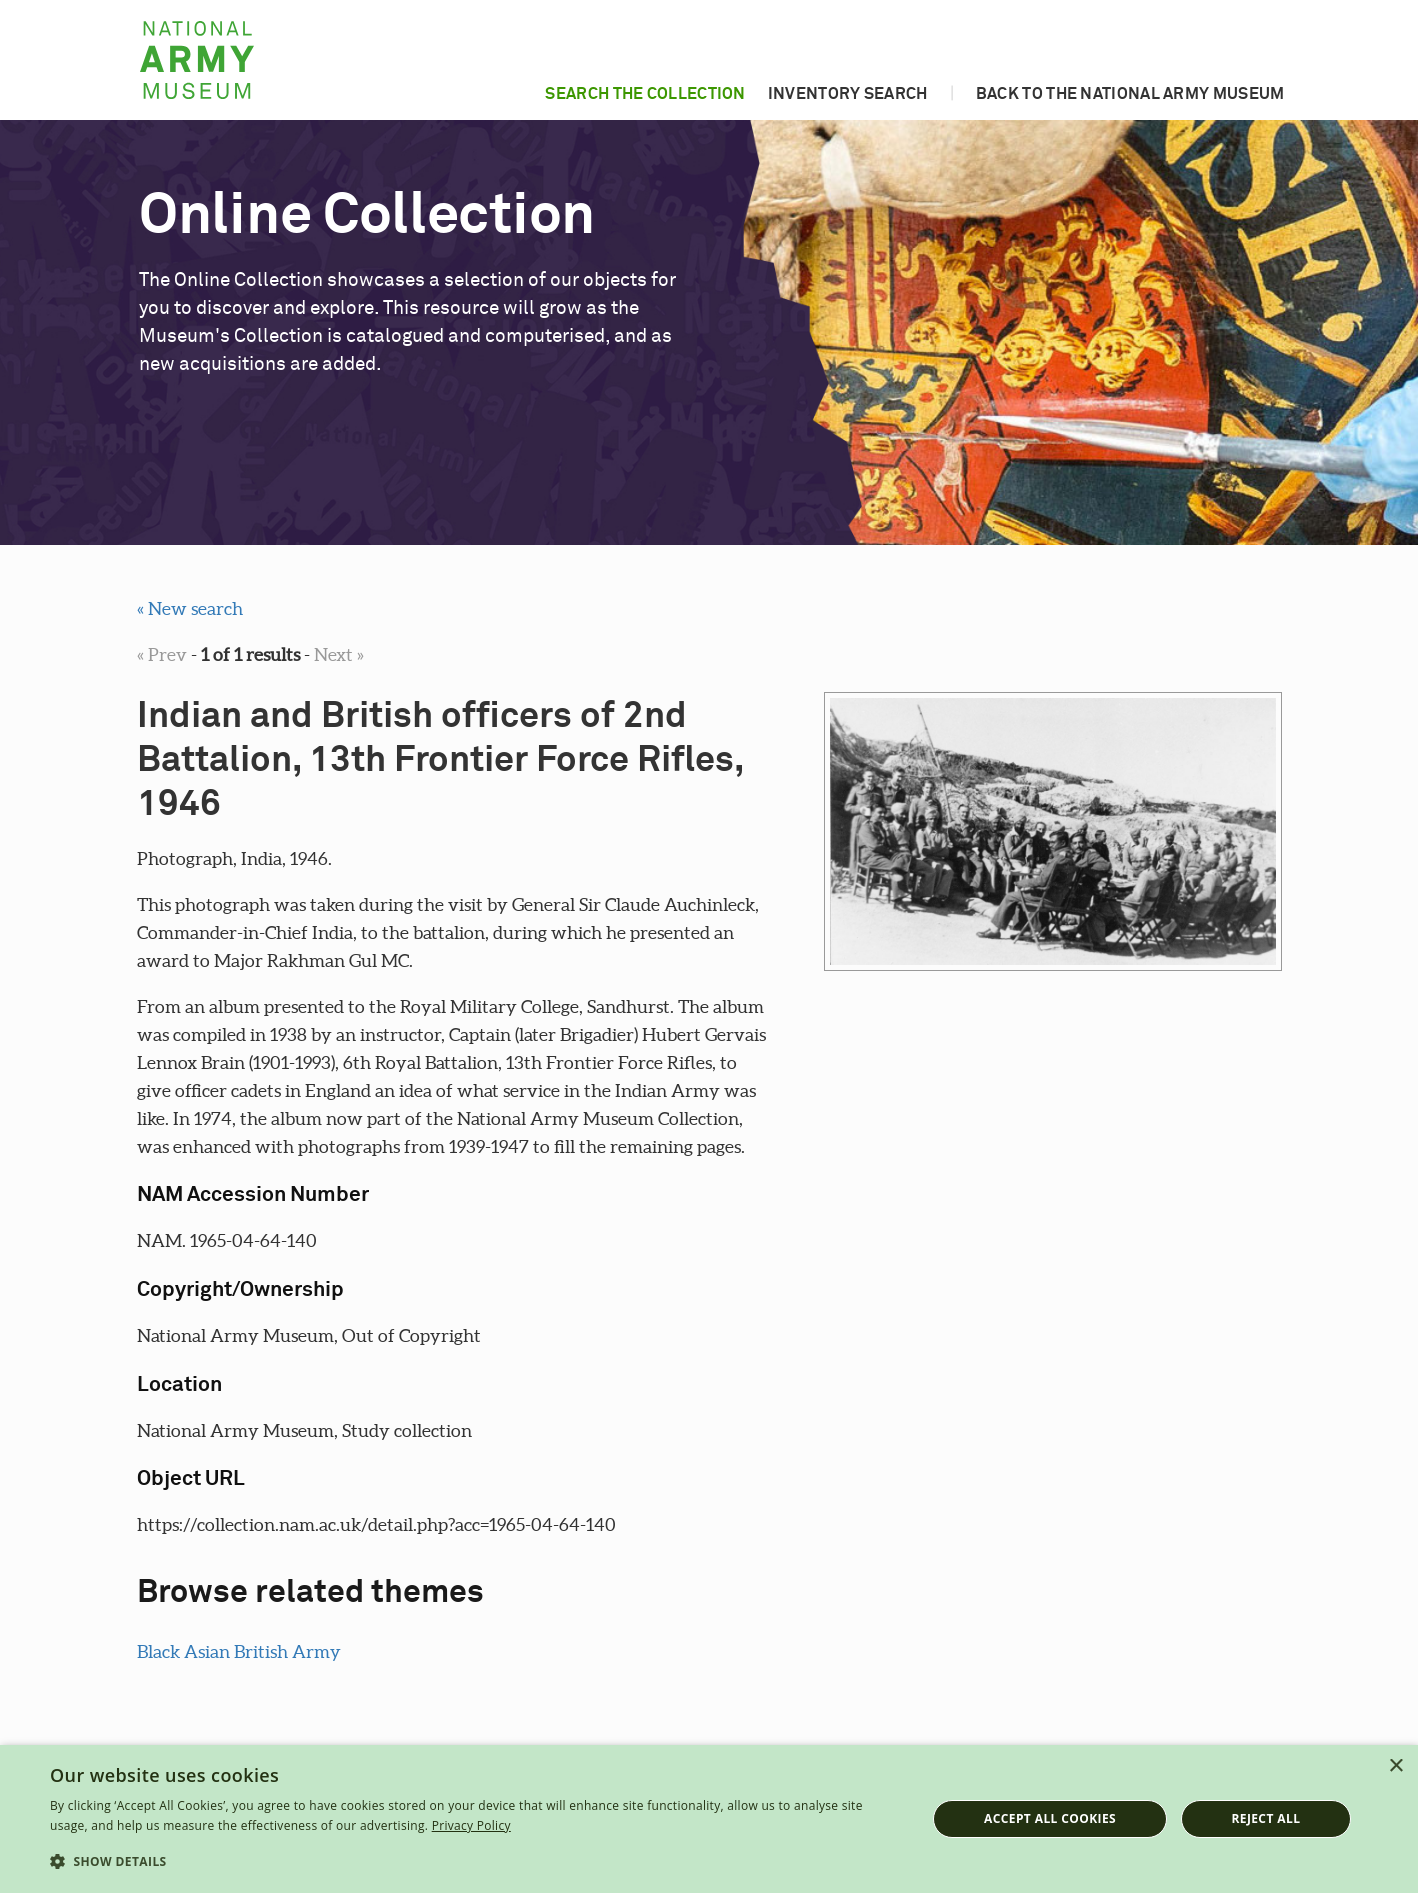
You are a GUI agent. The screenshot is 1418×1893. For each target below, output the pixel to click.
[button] (475, 1862)
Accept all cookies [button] (1050, 1818)
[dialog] (709, 1819)
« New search (190, 608)
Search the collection (645, 94)
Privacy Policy (471, 1825)
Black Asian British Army (239, 1651)
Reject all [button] (1265, 1818)
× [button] (1395, 1766)
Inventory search (848, 94)
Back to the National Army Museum (1130, 94)
